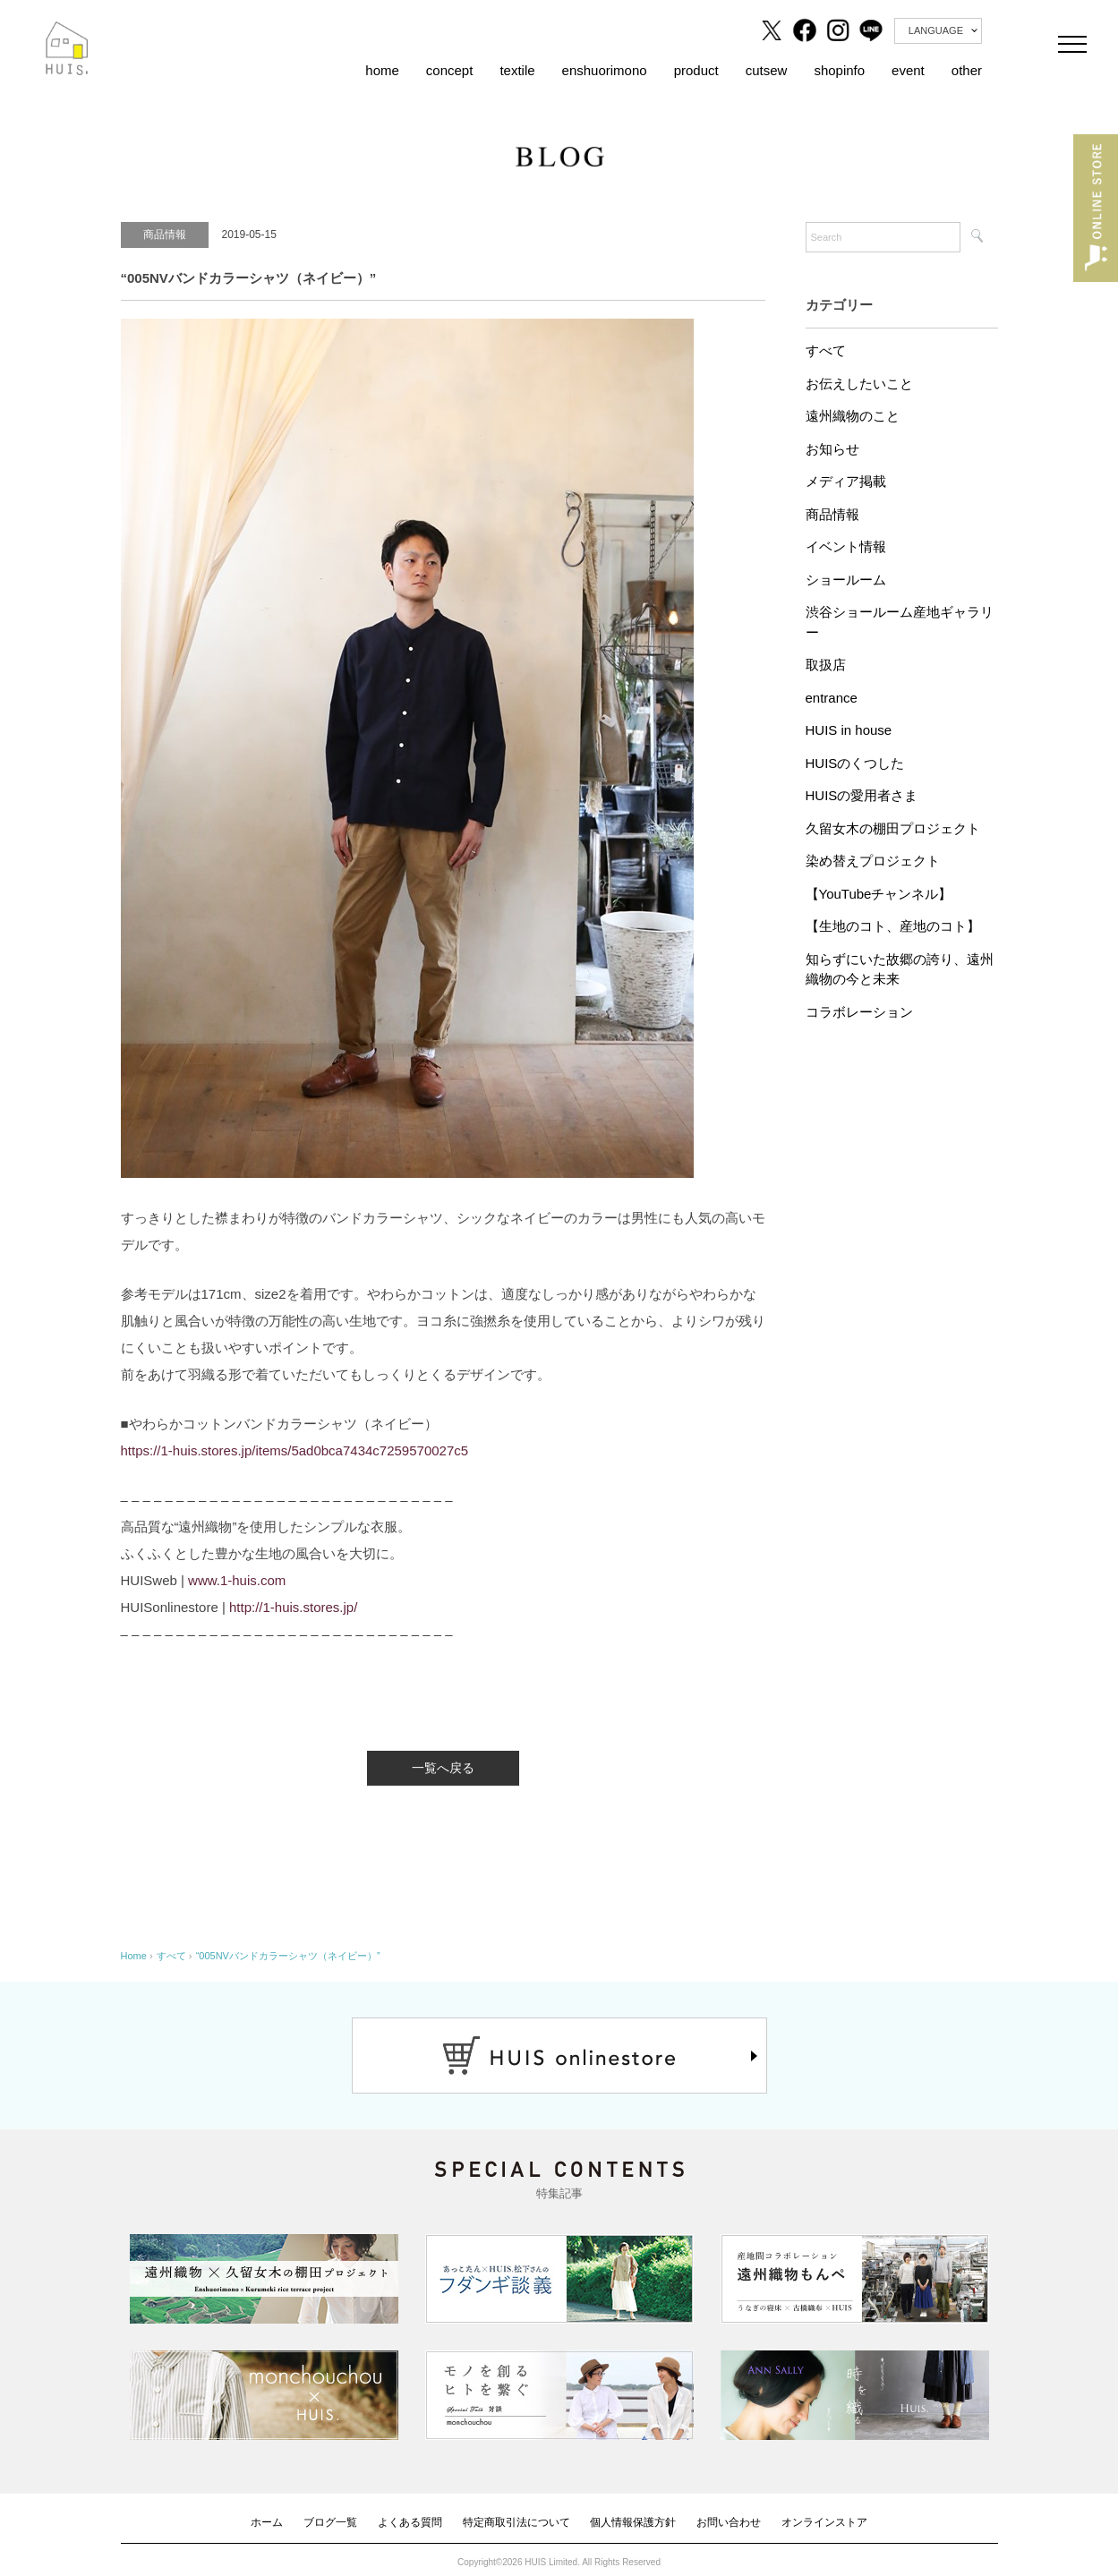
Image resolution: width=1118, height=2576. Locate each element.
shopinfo (839, 70)
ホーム (267, 2522)
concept (450, 70)
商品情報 (832, 514)
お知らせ (832, 448)
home (382, 70)
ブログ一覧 (330, 2522)
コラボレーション (859, 1011)
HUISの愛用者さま (862, 795)
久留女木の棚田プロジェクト (893, 828)
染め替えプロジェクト (873, 860)
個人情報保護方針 (633, 2522)
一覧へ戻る (443, 1768)
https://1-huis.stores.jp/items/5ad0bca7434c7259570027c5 (295, 1450)
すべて (826, 350)
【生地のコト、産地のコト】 (893, 926)
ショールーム (846, 579)
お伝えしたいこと (859, 383)
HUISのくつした (855, 763)
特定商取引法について (516, 2522)
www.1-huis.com (237, 1580)
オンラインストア (824, 2522)
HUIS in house (849, 730)
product (696, 70)
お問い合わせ (728, 2522)
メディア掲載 (846, 481)
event (908, 70)
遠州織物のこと (853, 415)
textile (516, 70)
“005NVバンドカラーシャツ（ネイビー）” (288, 1955)
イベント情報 (846, 546)
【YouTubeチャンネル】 (879, 893)
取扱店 (826, 664)
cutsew (767, 70)
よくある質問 (410, 2522)
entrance (832, 697)
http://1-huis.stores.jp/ (293, 1607)
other (967, 70)
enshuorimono (604, 70)
